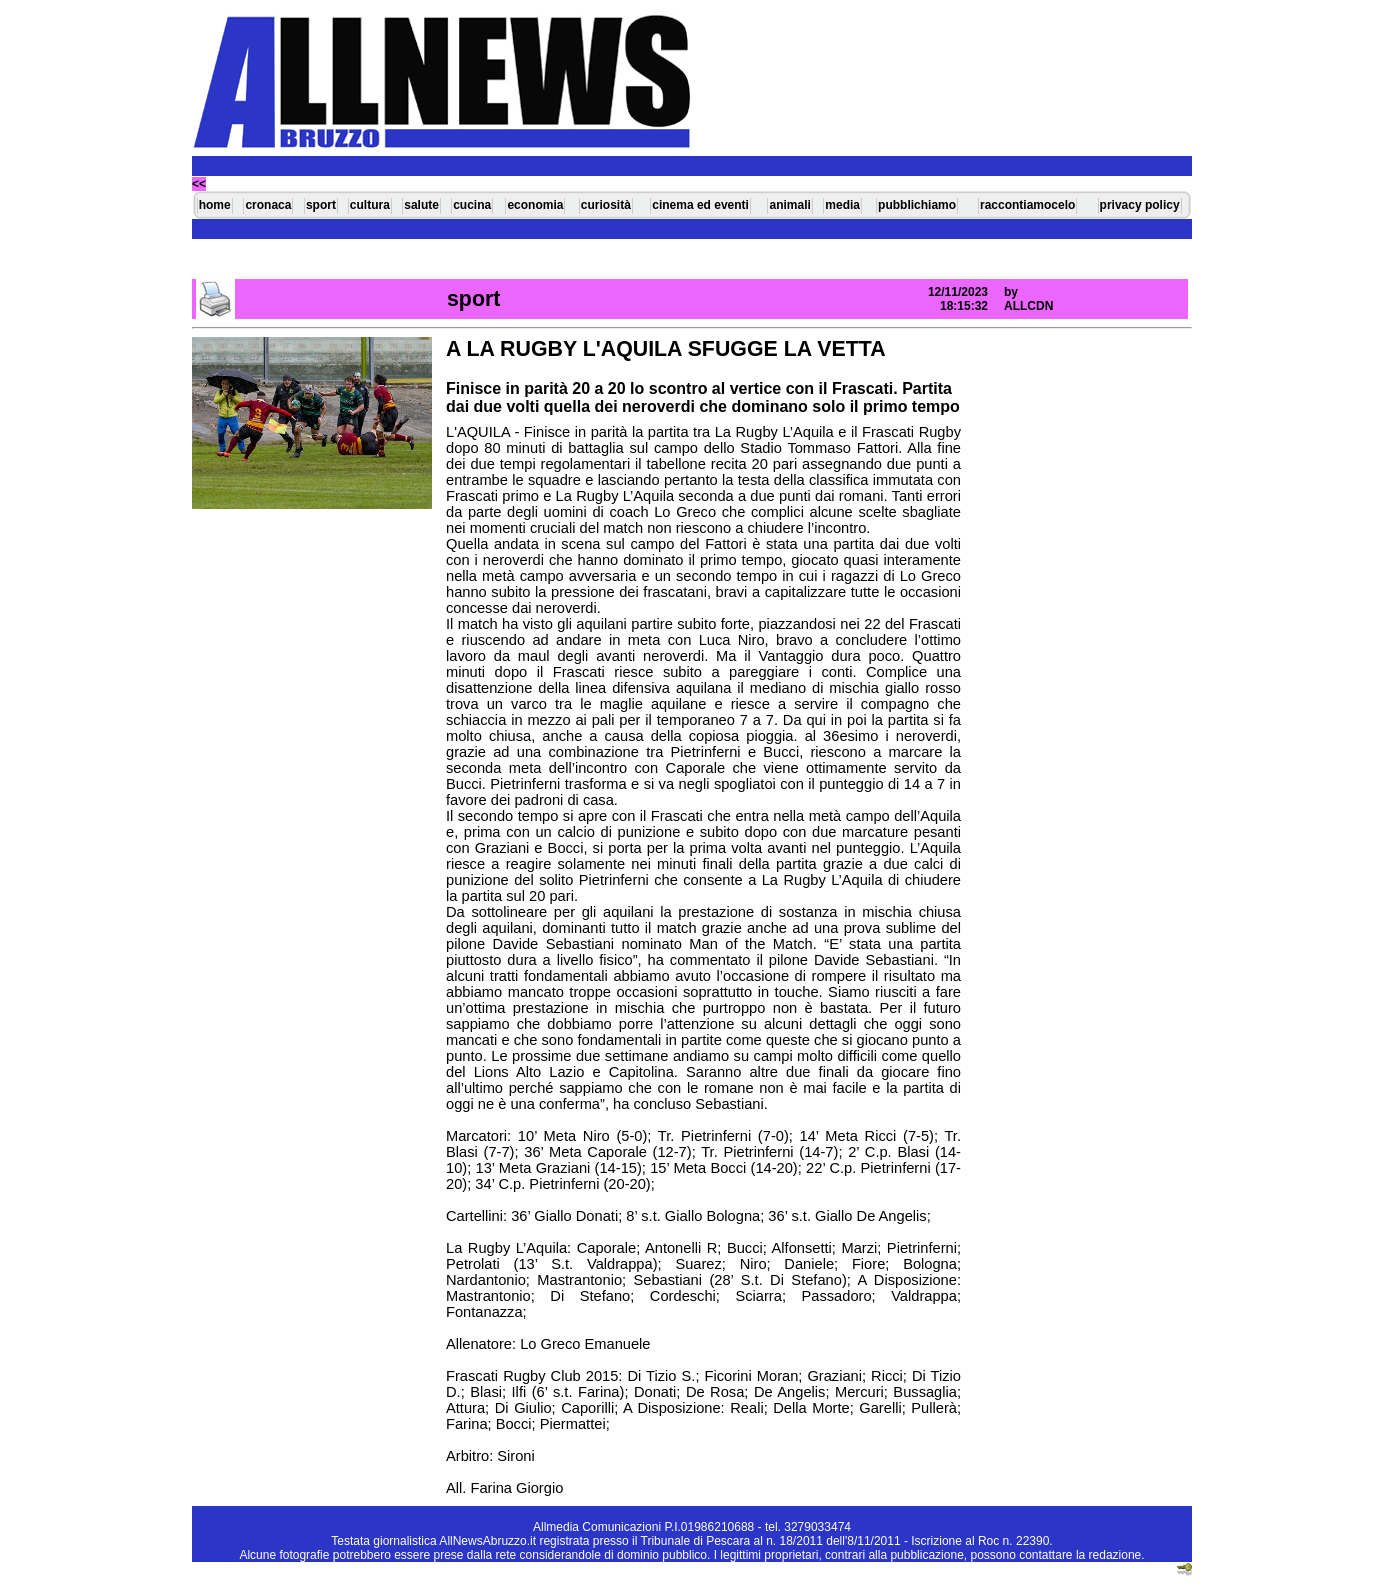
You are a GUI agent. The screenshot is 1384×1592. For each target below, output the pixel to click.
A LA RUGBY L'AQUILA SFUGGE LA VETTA (666, 349)
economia (535, 205)
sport (321, 205)
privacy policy (1140, 205)
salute (421, 205)
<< (199, 184)
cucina (472, 205)
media (842, 205)
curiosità (606, 205)
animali (789, 205)
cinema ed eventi (700, 205)
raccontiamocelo (1027, 205)
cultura (370, 205)
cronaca (268, 205)
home (215, 205)
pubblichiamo (917, 205)
